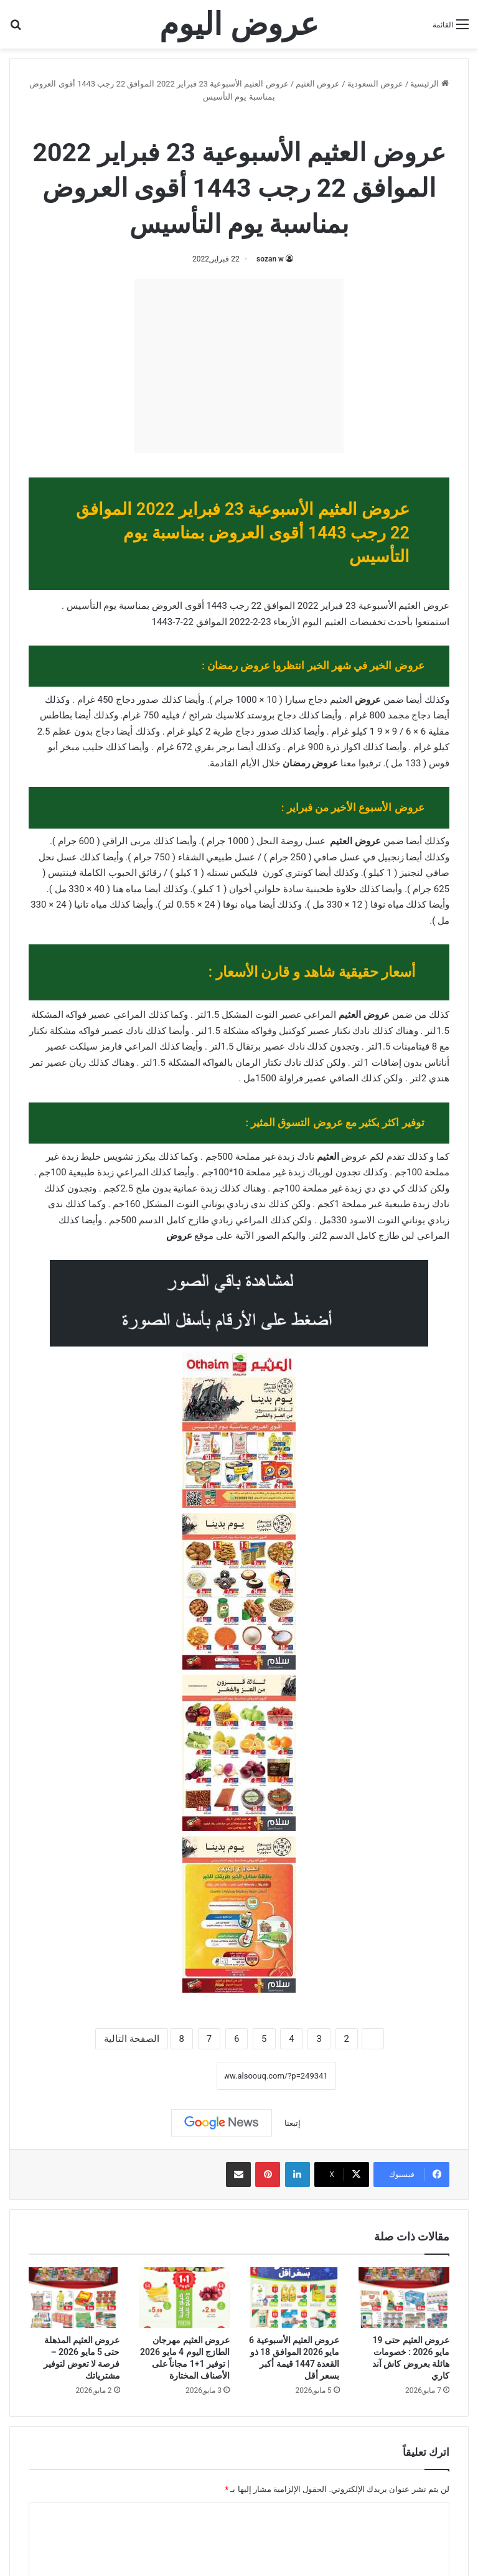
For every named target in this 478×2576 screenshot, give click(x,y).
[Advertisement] (239, 366)
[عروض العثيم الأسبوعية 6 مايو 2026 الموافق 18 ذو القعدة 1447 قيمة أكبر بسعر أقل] (294, 2297)
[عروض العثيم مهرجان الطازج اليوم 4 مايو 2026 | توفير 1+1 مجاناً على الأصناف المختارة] (184, 2297)
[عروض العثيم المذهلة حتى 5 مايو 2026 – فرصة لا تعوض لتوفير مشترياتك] (74, 2297)
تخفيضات (367, 622)
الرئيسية (429, 83)
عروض (368, 699)
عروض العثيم (318, 83)
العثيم (328, 1156)
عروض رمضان (311, 763)
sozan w (270, 259)
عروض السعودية (375, 83)
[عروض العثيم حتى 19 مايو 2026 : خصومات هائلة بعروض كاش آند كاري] (404, 2297)
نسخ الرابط (177, 2076)
